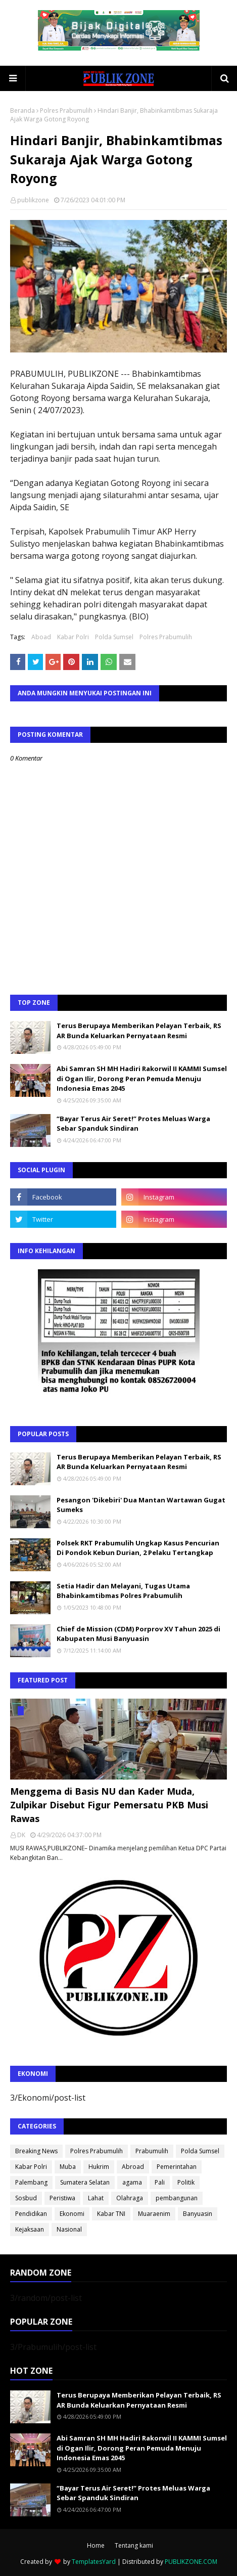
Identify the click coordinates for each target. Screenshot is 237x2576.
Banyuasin (197, 2213)
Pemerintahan (177, 2166)
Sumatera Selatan (85, 2182)
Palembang (31, 2182)
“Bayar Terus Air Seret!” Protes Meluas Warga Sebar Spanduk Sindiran (133, 1123)
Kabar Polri (73, 637)
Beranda (22, 110)
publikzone (33, 200)
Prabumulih (151, 2151)
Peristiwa (62, 2198)
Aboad (41, 637)
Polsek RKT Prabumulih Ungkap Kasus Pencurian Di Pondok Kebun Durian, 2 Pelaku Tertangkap (138, 1548)
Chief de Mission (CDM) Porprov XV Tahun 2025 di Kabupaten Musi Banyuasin (138, 1634)
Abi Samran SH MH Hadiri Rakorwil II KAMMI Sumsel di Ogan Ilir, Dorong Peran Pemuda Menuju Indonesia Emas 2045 (142, 1078)
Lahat (96, 2198)
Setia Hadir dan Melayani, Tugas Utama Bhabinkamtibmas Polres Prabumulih (123, 1591)
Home (96, 2545)
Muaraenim (154, 2213)
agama (132, 2182)
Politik (186, 2182)
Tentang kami (134, 2545)
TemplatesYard (94, 2561)
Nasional (69, 2229)
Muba (68, 2166)
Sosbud (26, 2198)
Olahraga (129, 2198)
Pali (160, 2182)
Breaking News (36, 2151)
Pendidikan (31, 2213)
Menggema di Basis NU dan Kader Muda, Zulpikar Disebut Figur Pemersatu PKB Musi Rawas (109, 1805)
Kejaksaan (29, 2229)
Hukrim (98, 2166)
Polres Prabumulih (66, 110)
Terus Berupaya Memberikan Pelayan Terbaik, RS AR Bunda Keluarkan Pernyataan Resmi (139, 1030)
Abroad (133, 2166)
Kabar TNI (111, 2213)
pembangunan (177, 2198)
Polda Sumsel (114, 637)
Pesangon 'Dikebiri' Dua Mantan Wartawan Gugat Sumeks (141, 1505)
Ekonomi (72, 2213)
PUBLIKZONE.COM (191, 2561)
